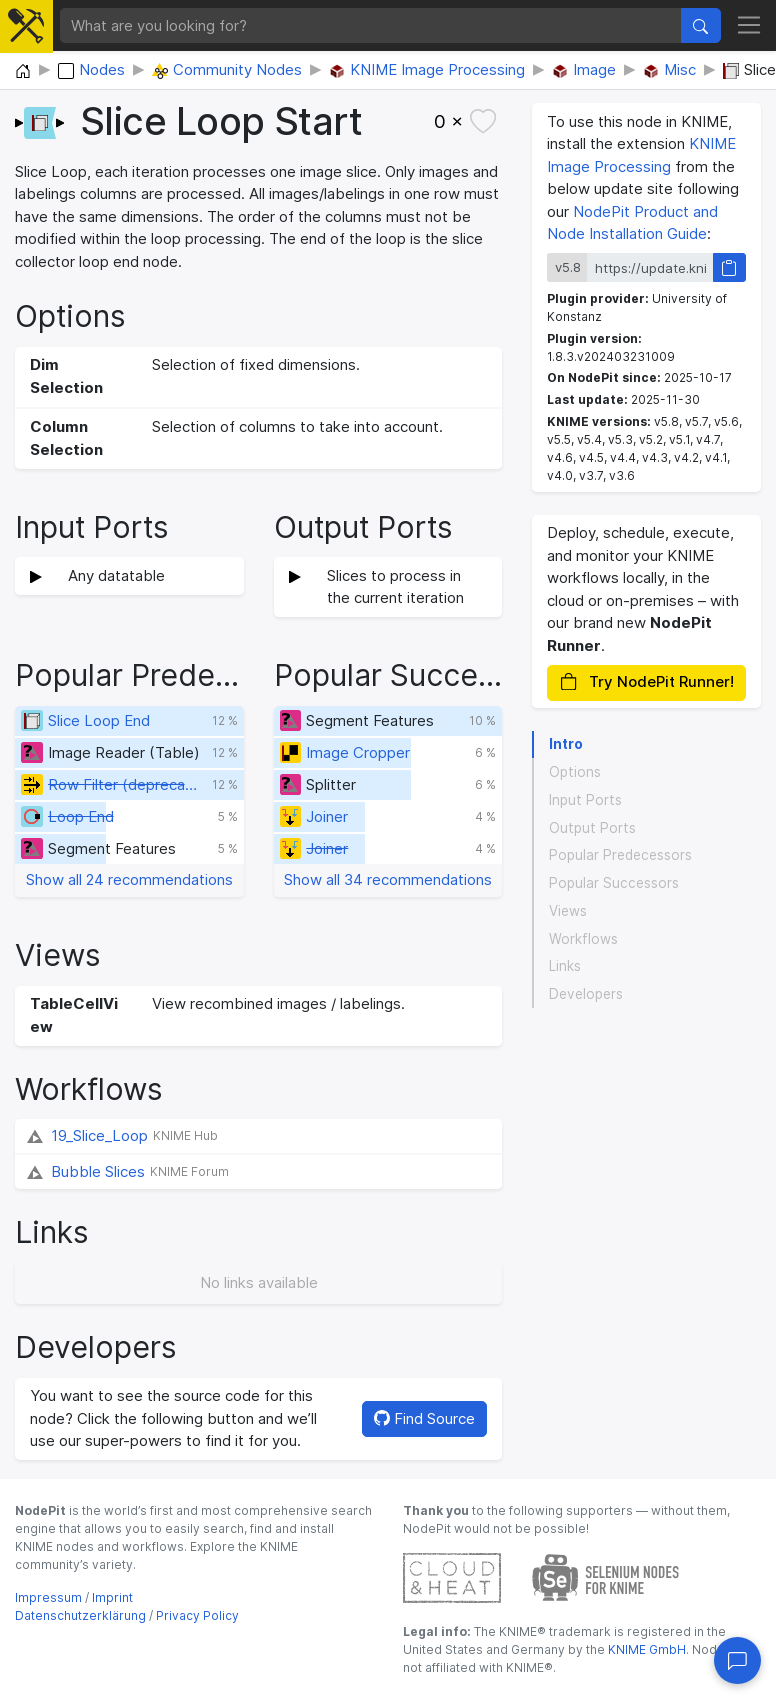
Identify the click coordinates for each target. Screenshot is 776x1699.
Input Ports (585, 800)
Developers (586, 994)
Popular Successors (614, 883)
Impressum (48, 1597)
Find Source (424, 1418)
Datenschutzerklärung (80, 1615)
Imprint (112, 1597)
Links (565, 966)
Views (568, 911)
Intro (566, 744)
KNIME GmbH (645, 1649)
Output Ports (592, 828)
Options (575, 772)
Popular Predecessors (620, 855)
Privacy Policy (197, 1615)
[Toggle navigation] (749, 26)
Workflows (583, 939)
